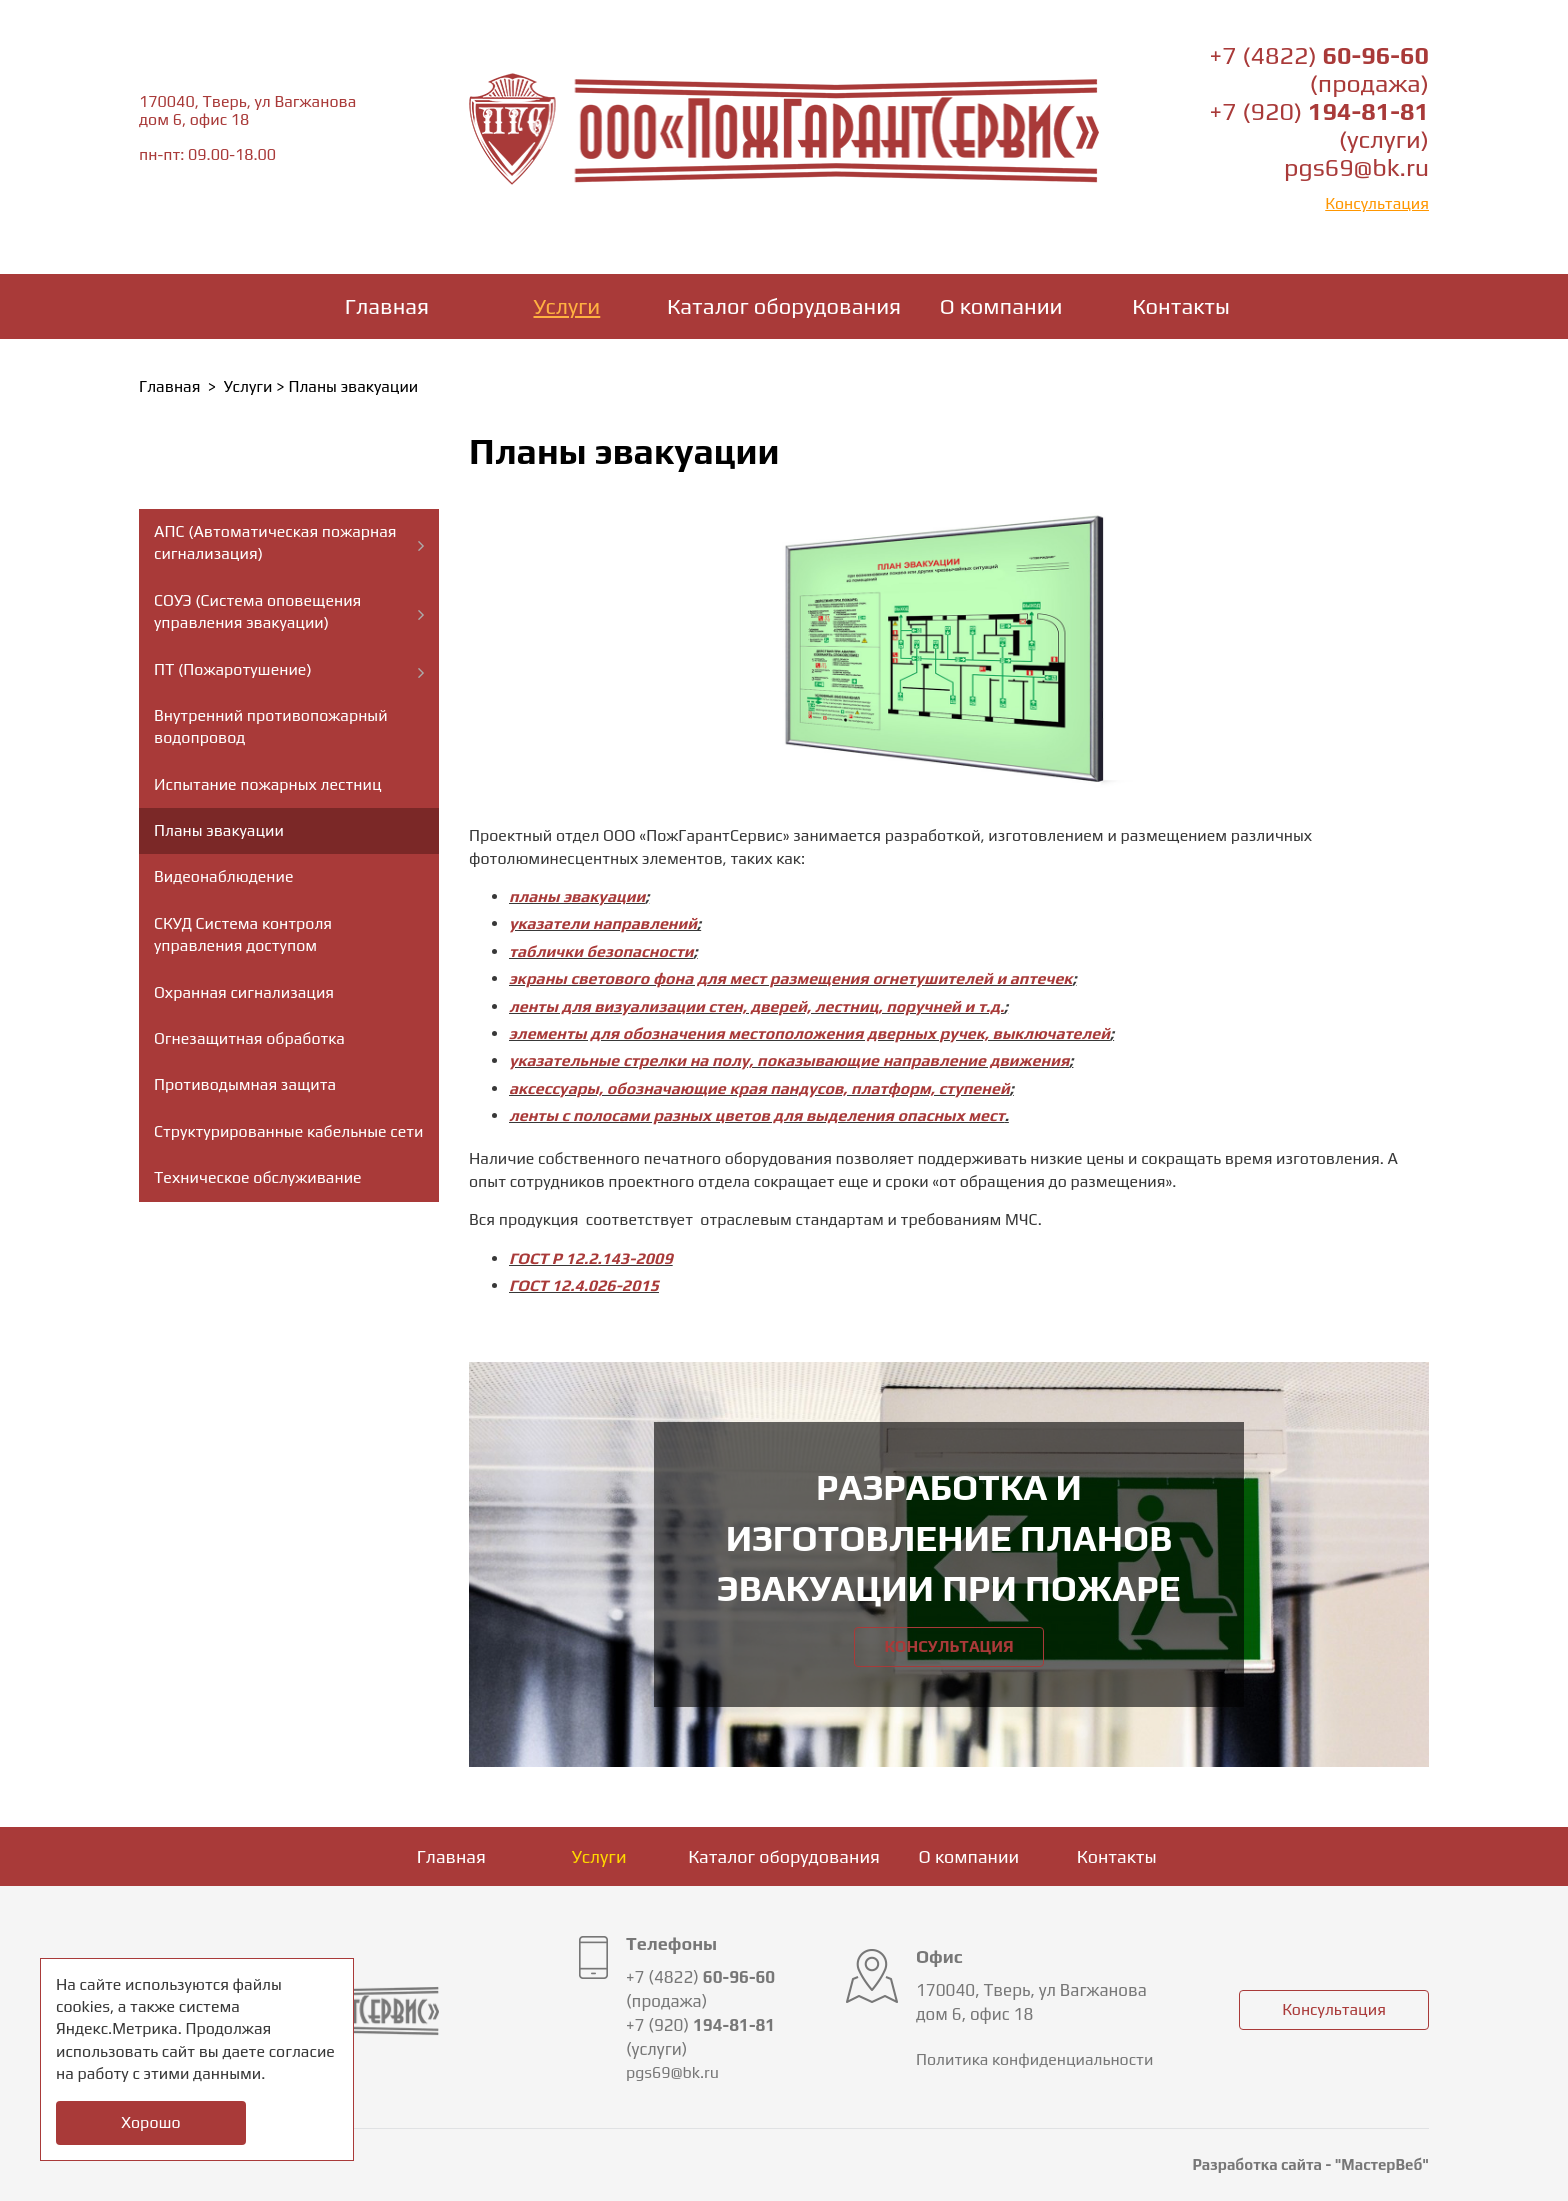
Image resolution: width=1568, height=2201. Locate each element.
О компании (1001, 306)
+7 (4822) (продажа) (1319, 69)
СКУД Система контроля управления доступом (243, 934)
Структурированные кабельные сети (289, 1131)
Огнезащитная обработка (249, 1038)
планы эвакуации (577, 896)
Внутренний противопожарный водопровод (271, 726)
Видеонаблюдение (223, 876)
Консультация (1377, 203)
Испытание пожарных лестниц (268, 784)
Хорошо (150, 2122)
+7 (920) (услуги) (1319, 125)
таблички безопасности (601, 951)
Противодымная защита (245, 1084)
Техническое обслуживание (258, 1177)
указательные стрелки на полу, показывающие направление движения (789, 1060)
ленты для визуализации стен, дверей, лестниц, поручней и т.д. (756, 1006)
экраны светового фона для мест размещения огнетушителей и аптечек (790, 978)
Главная (387, 306)
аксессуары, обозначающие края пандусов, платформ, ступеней (759, 1088)
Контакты (1181, 306)
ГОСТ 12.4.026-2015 (584, 1285)
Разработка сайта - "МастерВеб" (1310, 2164)
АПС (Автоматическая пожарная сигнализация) (275, 542)
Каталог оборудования (784, 306)
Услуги (567, 306)
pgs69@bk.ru (1356, 167)
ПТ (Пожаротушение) (233, 669)
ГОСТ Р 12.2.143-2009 (591, 1258)
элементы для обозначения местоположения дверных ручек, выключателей (809, 1033)
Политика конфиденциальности (1034, 2059)
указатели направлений (603, 923)
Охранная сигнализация (244, 992)
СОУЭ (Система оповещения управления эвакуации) (257, 611)
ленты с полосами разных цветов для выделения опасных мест (757, 1115)
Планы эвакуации (219, 830)
